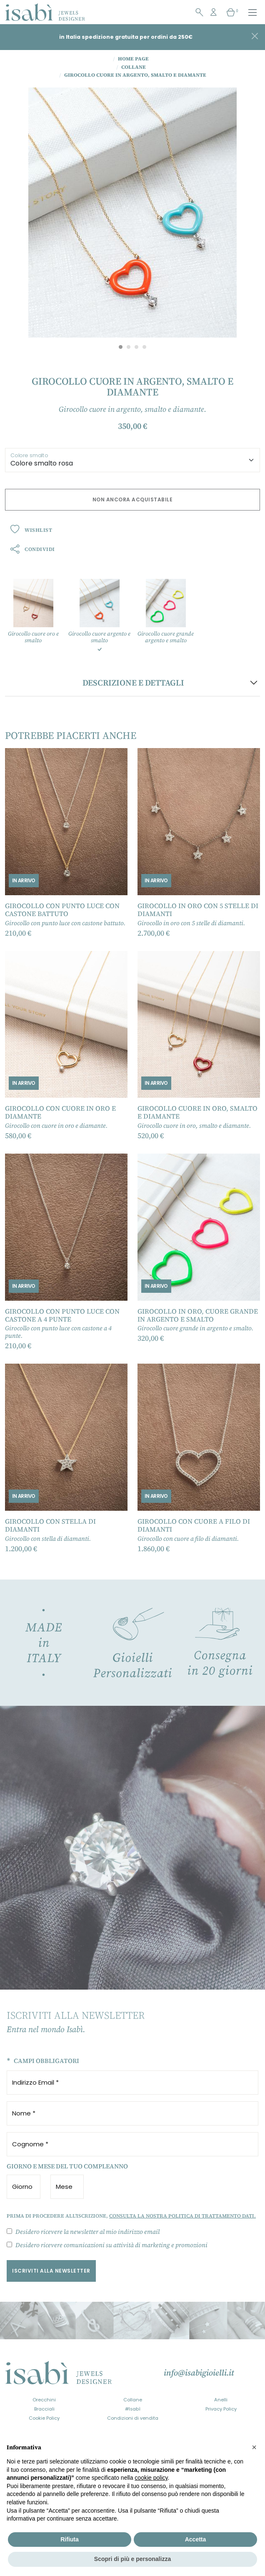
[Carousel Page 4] (144, 347)
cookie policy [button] (151, 2477)
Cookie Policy (44, 2418)
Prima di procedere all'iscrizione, (131, 2216)
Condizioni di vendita (132, 2418)
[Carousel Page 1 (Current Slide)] (120, 347)
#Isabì (132, 2409)
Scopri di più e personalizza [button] (132, 2559)
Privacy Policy (221, 2409)
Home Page (131, 58)
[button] (254, 2447)
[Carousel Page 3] (136, 347)
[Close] (255, 36)
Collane (132, 2399)
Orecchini (44, 2399)
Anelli (221, 2399)
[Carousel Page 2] (128, 347)
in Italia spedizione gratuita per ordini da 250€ (125, 36)
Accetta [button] (195, 2539)
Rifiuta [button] (69, 2539)
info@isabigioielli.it (199, 2372)
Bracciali (44, 2409)
